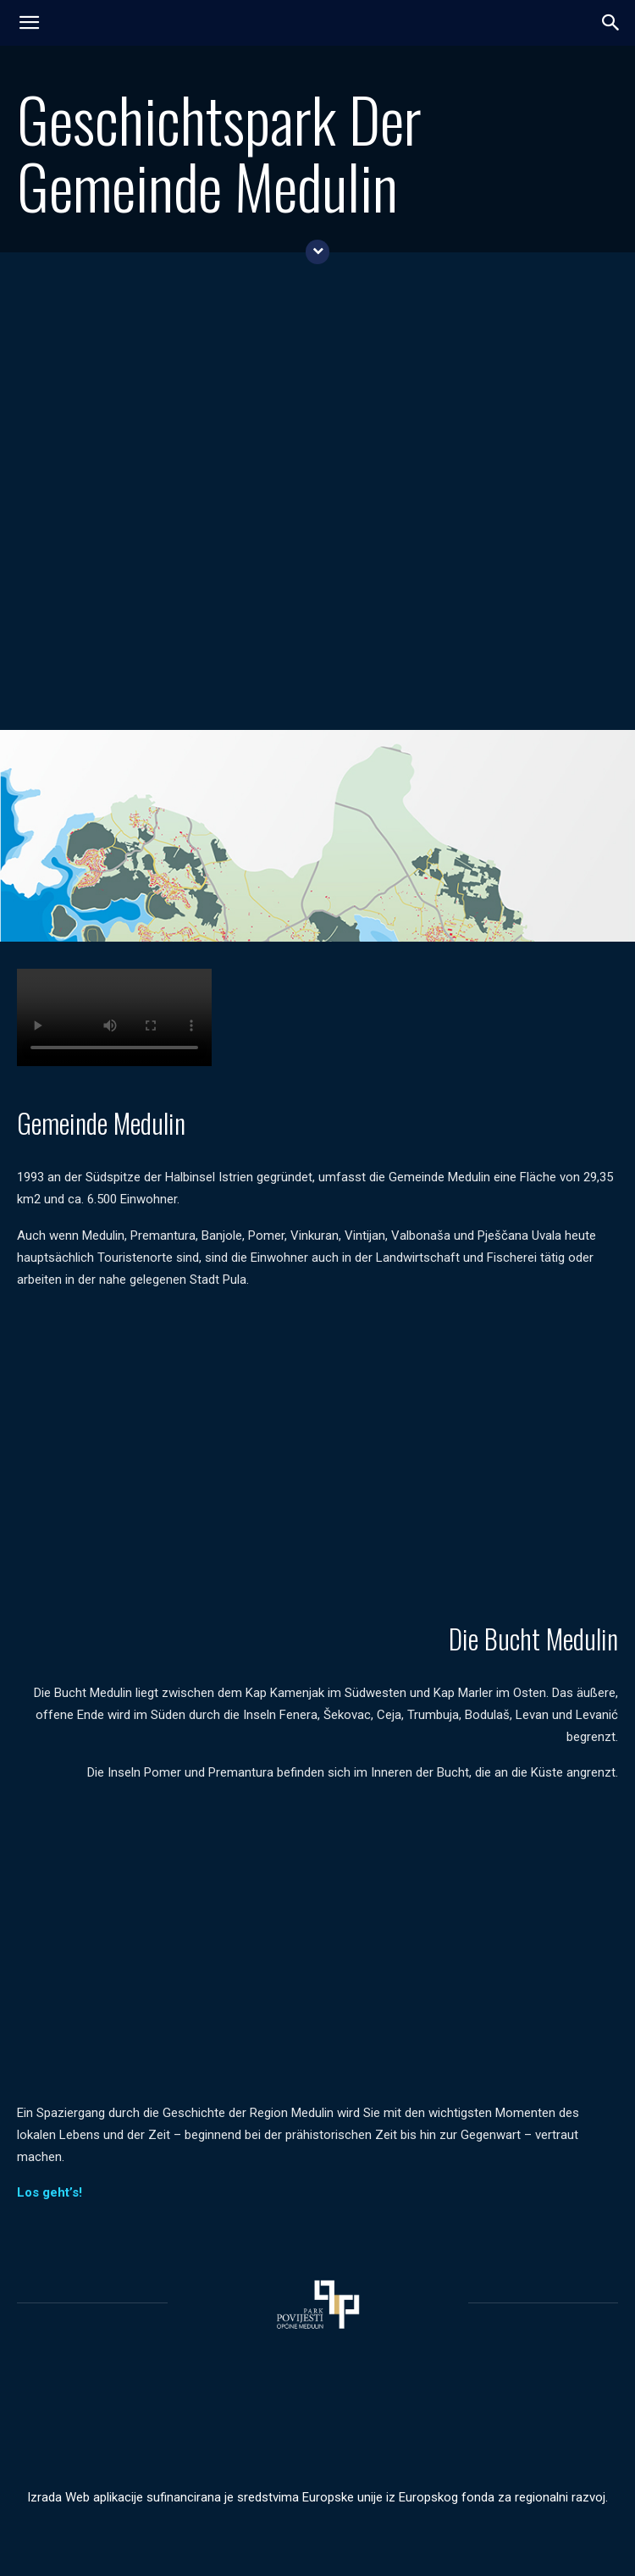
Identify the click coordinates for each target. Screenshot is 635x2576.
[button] (611, 23)
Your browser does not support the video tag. (114, 1017)
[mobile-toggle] (29, 23)
